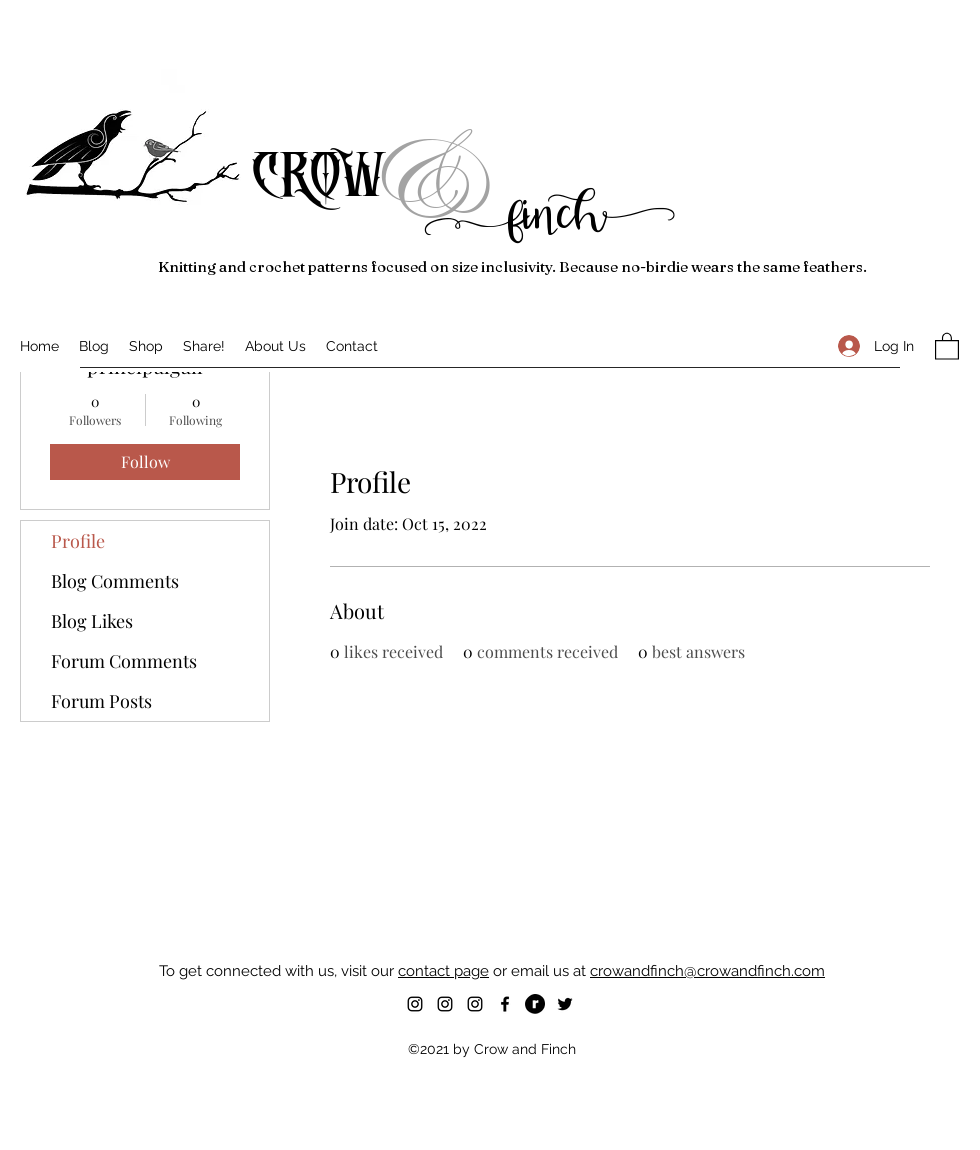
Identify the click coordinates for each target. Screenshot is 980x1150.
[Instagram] (415, 1004)
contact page (443, 971)
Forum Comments (124, 661)
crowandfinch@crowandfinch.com (707, 971)
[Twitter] (565, 1004)
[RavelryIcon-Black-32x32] (535, 1004)
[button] (947, 345)
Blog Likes (92, 621)
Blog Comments (115, 581)
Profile (78, 541)
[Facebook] (505, 1004)
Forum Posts (101, 701)
